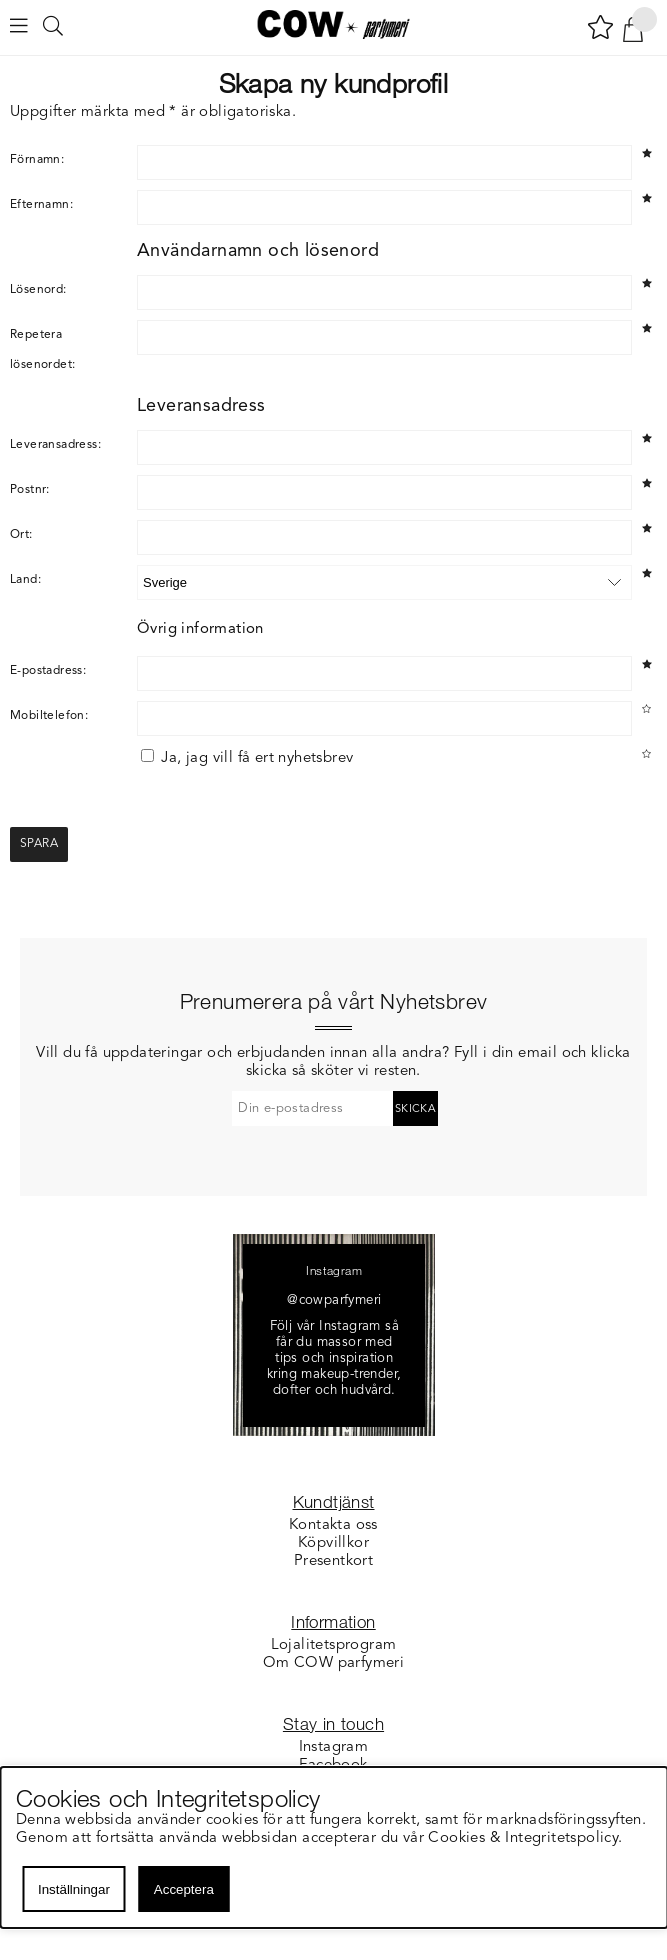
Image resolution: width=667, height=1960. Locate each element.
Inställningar (74, 1889)
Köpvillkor (333, 1543)
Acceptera (184, 1889)
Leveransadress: (55, 445)
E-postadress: (48, 671)
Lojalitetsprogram (334, 1645)
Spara (39, 844)
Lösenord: (38, 290)
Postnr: (30, 490)
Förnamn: (37, 160)
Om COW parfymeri (333, 1663)
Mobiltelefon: (49, 716)
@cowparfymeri (334, 1300)
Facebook (333, 1765)
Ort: (21, 535)
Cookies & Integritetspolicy (525, 1838)
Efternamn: (41, 205)
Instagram (334, 1747)
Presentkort (333, 1561)
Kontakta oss (333, 1525)
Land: (25, 580)
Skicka (415, 1109)
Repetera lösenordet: (42, 350)
